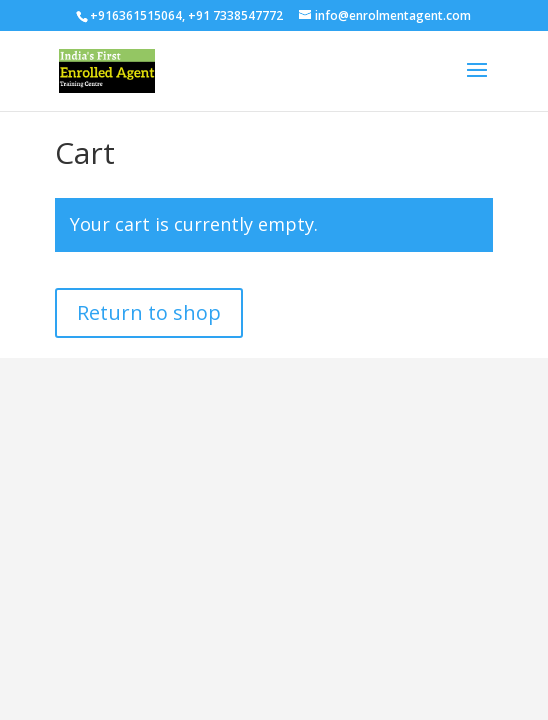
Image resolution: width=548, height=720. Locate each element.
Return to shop (149, 312)
